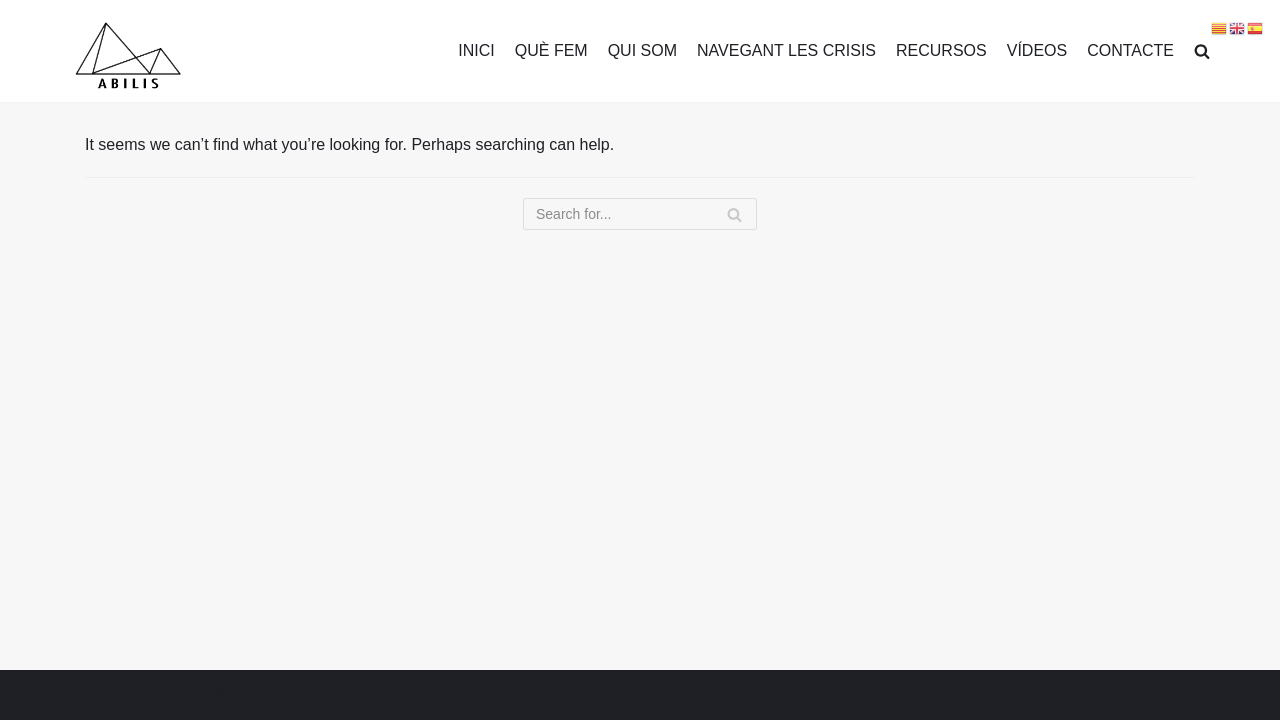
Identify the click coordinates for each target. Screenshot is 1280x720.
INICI (476, 50)
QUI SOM (642, 50)
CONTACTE (1130, 50)
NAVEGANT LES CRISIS (786, 50)
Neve (88, 694)
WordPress (248, 694)
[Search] (640, 214)
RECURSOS (941, 50)
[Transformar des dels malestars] (127, 56)
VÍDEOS (1037, 50)
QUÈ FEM (551, 50)
